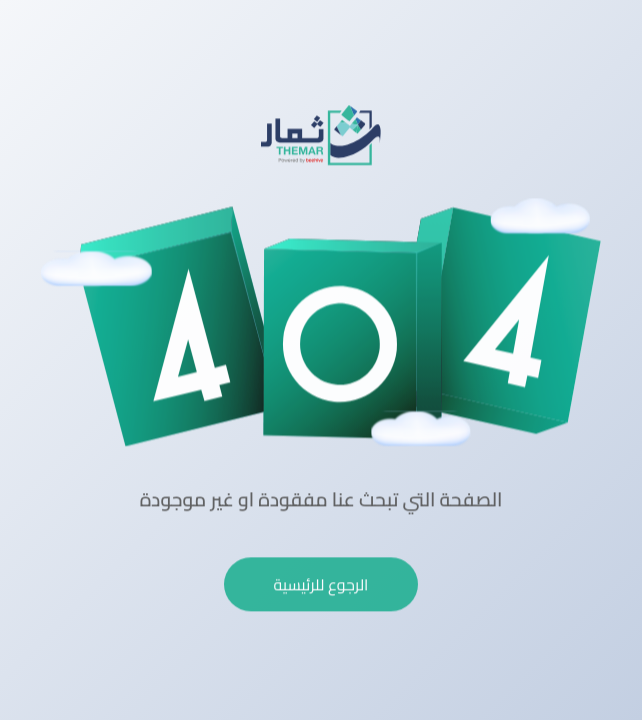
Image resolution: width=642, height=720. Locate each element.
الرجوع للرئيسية (321, 583)
